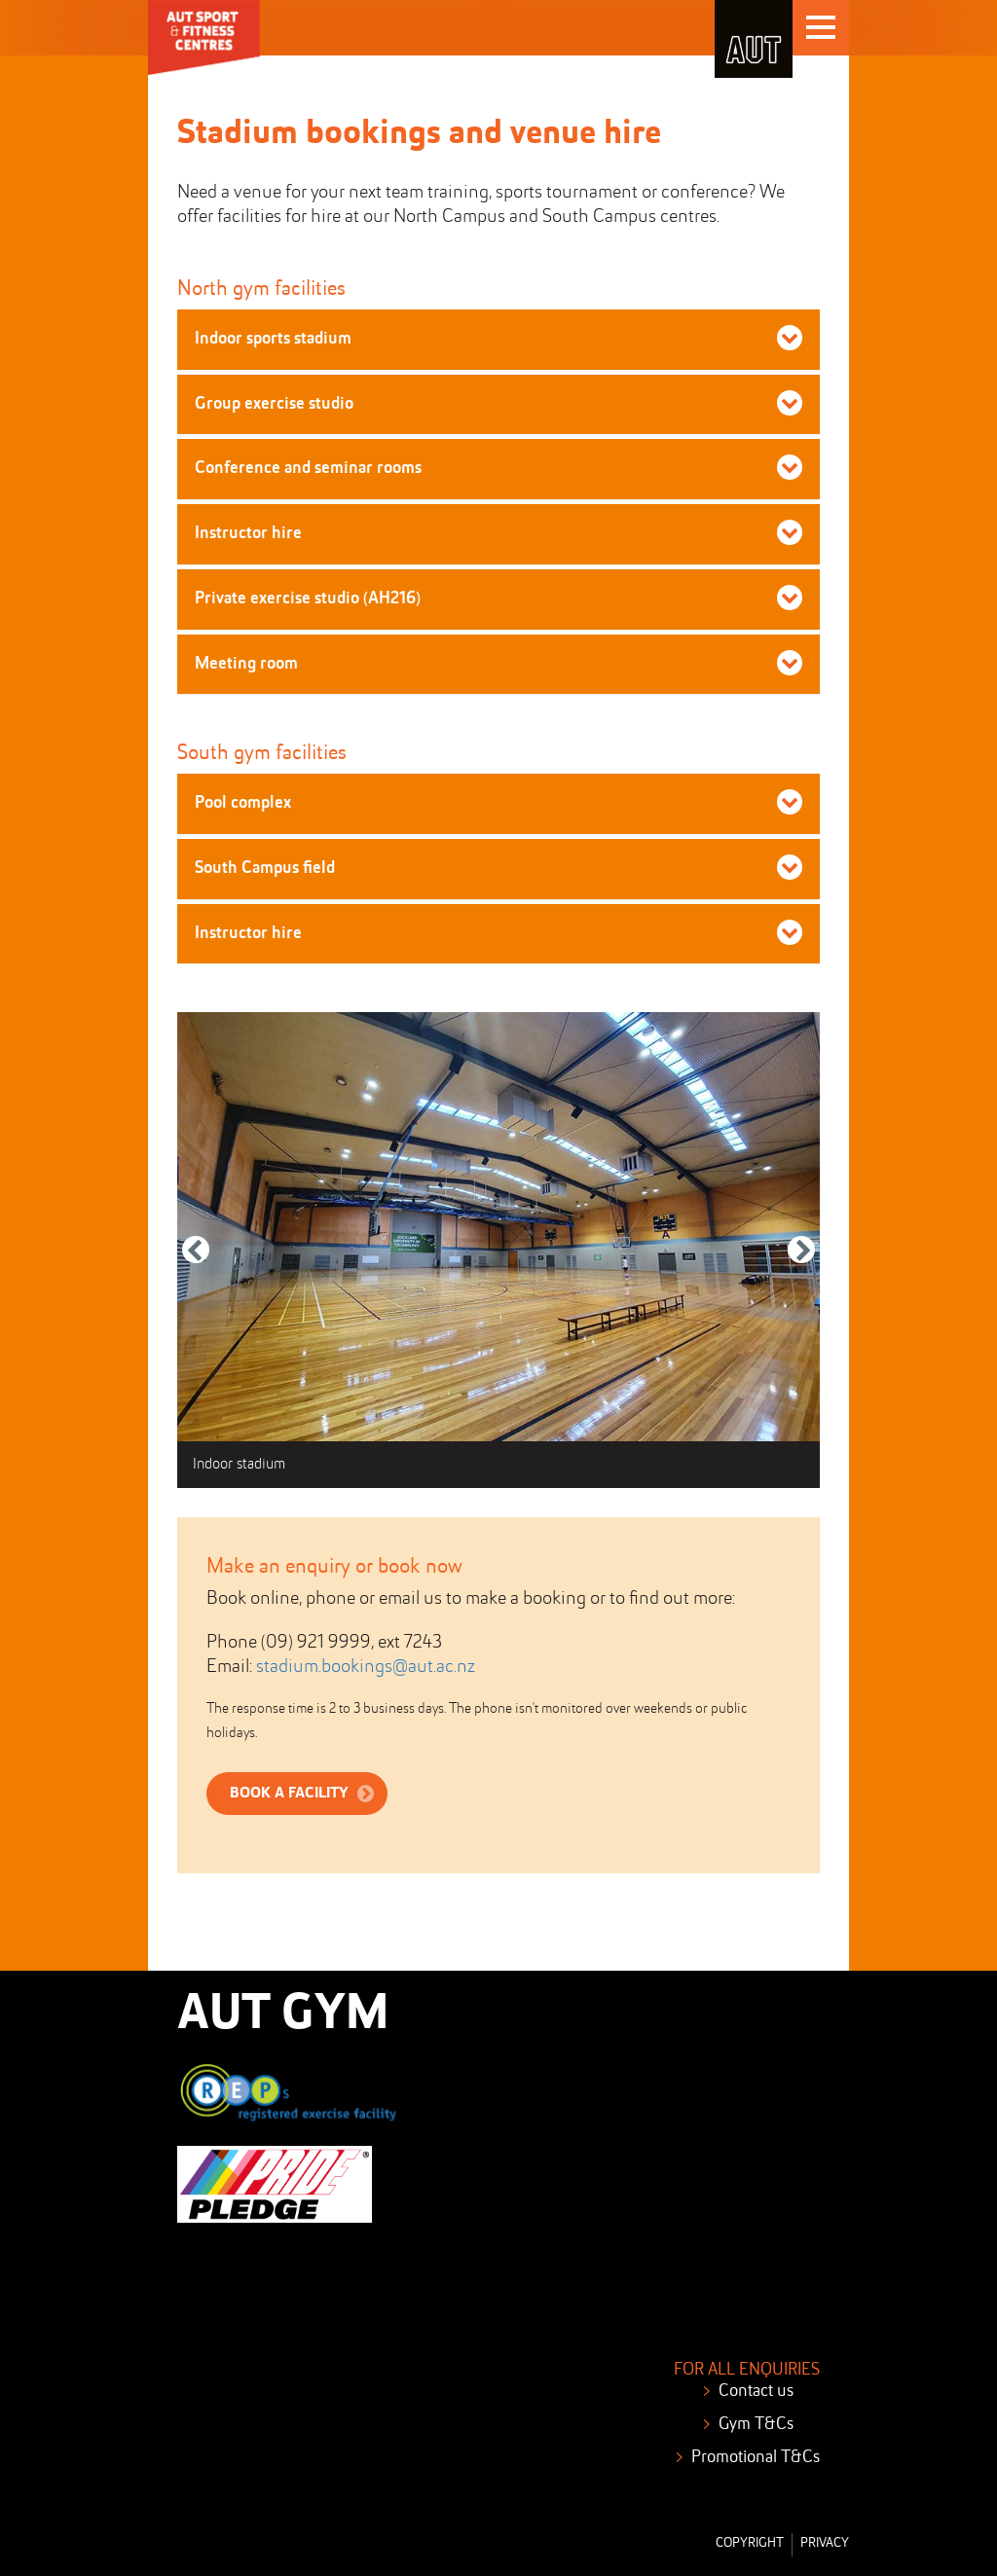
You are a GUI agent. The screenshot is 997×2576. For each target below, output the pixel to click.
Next (801, 1262)
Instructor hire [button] (248, 533)
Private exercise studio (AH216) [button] (308, 598)
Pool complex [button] (243, 803)
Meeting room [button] (246, 663)
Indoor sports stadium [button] (273, 338)
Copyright (750, 2543)
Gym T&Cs (756, 2424)
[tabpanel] (498, 1249)
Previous (195, 1262)
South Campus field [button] (265, 868)
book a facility (289, 1793)
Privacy (824, 2543)
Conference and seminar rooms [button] (308, 468)
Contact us (756, 2391)
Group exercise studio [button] (274, 404)
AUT (754, 39)
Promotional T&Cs (755, 2457)
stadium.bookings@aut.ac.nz (365, 1667)
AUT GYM (282, 2015)
